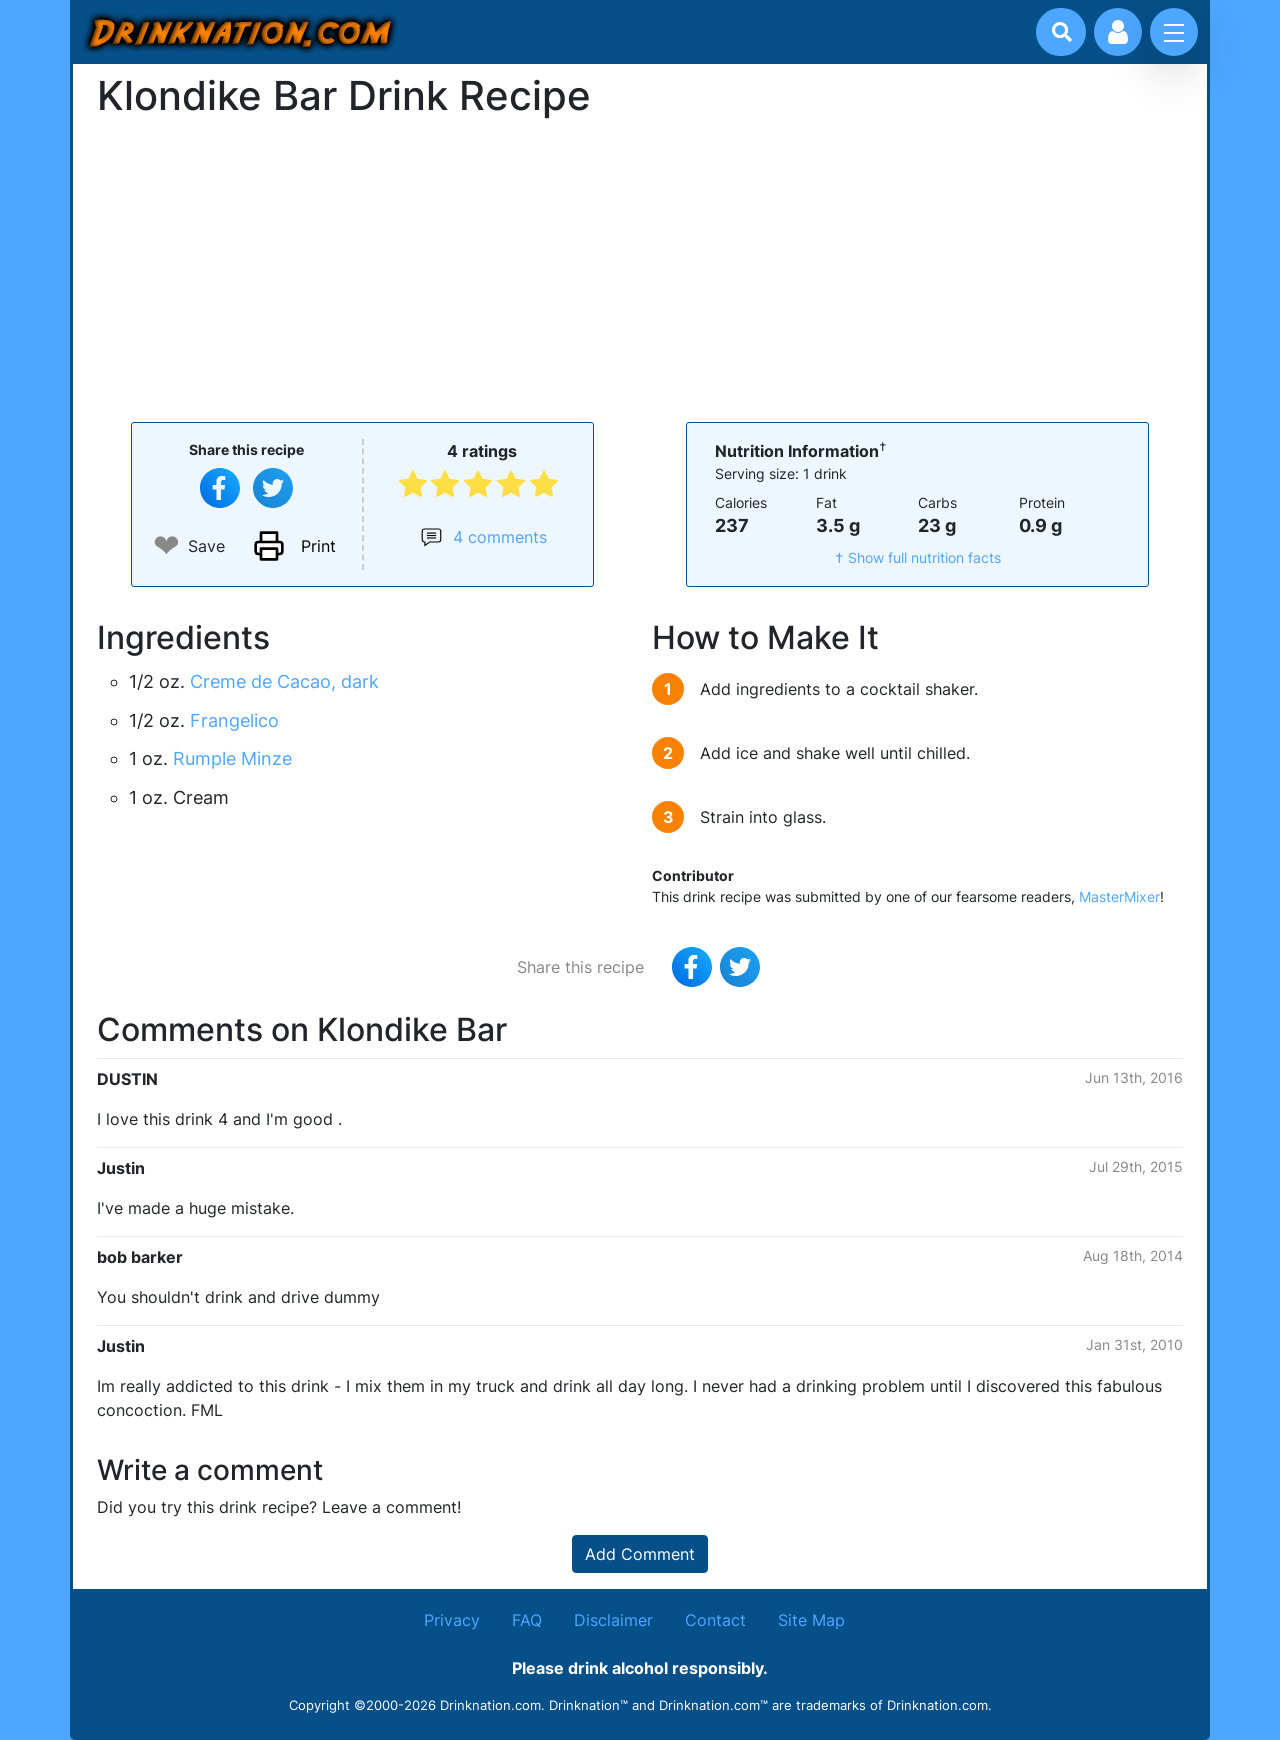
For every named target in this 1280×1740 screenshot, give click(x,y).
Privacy (452, 1620)
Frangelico (234, 720)
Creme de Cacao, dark (284, 681)
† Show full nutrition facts (918, 557)
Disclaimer (613, 1620)
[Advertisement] (640, 268)
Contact (715, 1620)
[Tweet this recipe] (273, 488)
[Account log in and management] (1118, 32)
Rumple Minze (232, 758)
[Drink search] (1062, 32)
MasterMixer (1119, 896)
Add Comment (640, 1554)
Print (318, 546)
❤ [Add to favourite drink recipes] (166, 545)
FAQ (527, 1620)
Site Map (811, 1620)
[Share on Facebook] (220, 488)
